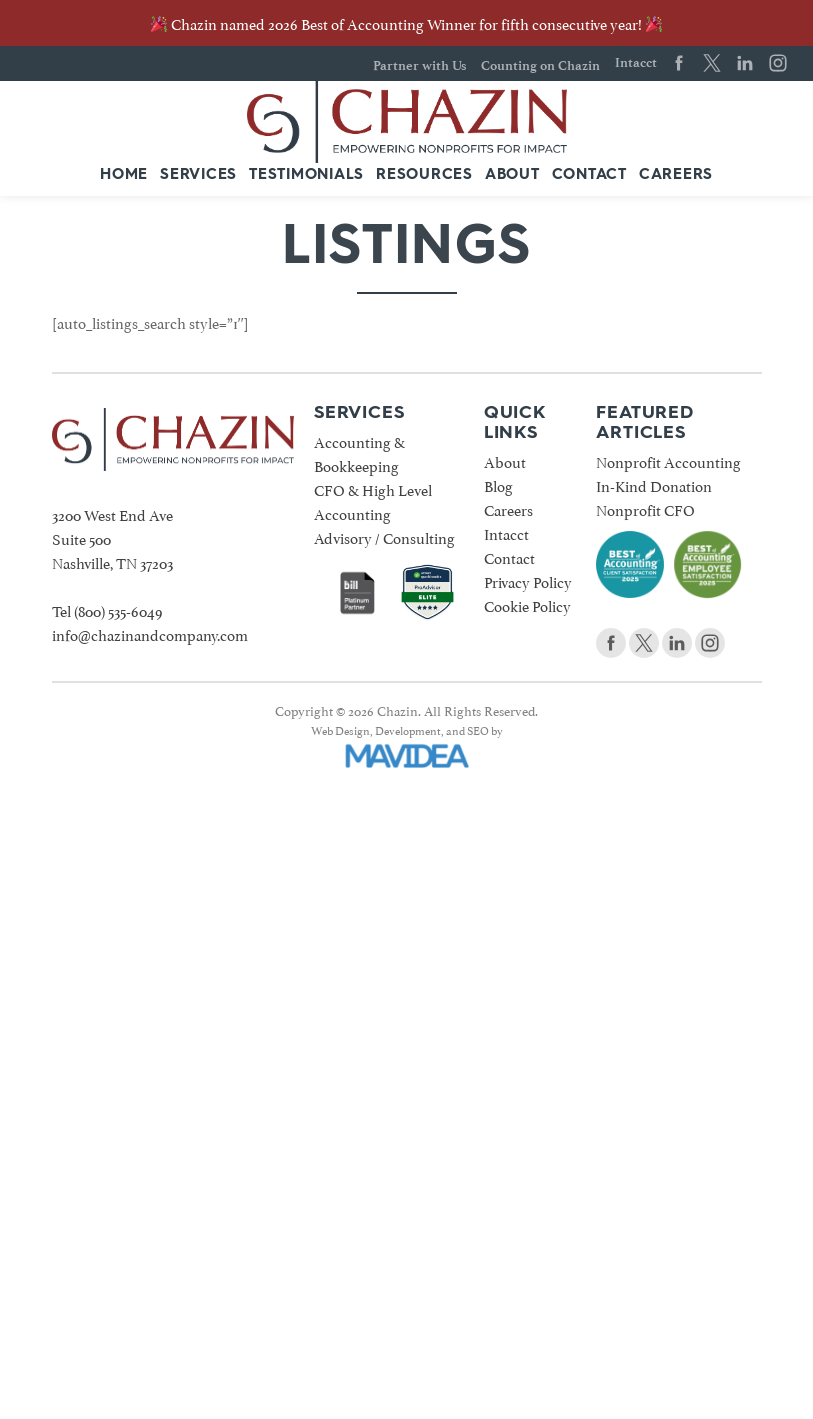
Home (124, 175)
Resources (424, 175)
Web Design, (342, 729)
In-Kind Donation (654, 484)
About (512, 175)
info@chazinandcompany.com (150, 633)
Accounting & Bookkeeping (359, 452)
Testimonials (306, 175)
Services (198, 175)
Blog (498, 484)
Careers (676, 175)
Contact (589, 175)
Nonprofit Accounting (668, 460)
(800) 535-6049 (118, 609)
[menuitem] (124, 176)
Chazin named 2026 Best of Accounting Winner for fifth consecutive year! (406, 22)
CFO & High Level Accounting (373, 500)
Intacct (636, 62)
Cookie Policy (527, 604)
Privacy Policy (528, 580)
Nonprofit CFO (645, 508)
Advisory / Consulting (384, 536)
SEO (478, 729)
